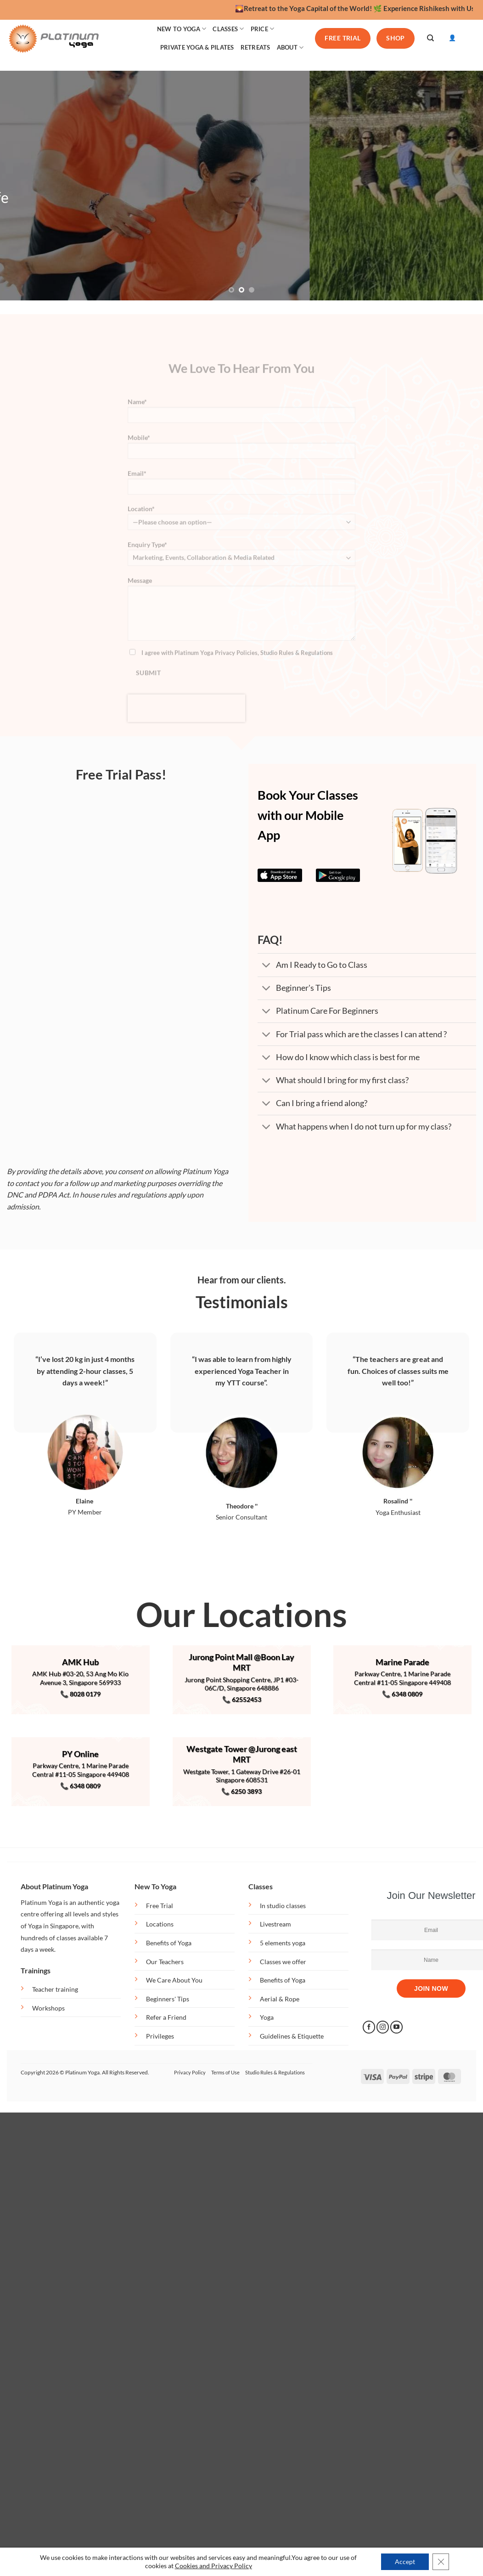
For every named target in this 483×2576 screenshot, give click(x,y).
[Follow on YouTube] (396, 2027)
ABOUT (290, 47)
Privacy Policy (190, 2072)
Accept (405, 2561)
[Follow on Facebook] (369, 2027)
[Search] (430, 38)
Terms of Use (225, 2072)
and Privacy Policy (225, 2566)
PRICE (263, 28)
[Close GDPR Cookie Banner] (440, 2561)
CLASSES (228, 28)
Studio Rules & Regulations (275, 2072)
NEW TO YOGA (181, 28)
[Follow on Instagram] (382, 2027)
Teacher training (55, 1989)
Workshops (48, 2008)
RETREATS (255, 47)
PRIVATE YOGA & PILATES (197, 47)
